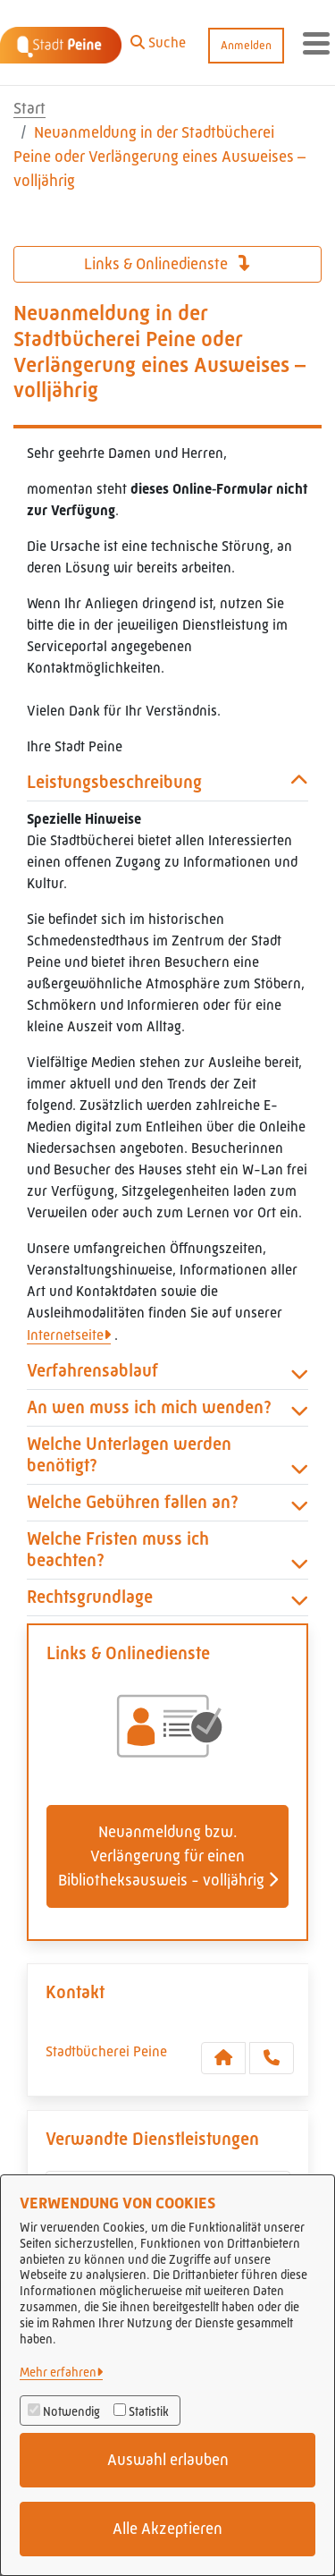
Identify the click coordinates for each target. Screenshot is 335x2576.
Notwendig (71, 2411)
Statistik (149, 2411)
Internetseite (65, 1334)
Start (29, 108)
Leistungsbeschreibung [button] (167, 782)
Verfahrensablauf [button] (167, 1371)
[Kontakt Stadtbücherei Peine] (223, 2058)
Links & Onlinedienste (167, 264)
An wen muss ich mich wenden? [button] (167, 1408)
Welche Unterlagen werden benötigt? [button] (167, 1455)
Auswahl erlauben (168, 2460)
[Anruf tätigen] (271, 2058)
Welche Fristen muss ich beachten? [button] (167, 1550)
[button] (158, 38)
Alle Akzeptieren (167, 2529)
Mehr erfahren (58, 2372)
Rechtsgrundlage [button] (167, 1597)
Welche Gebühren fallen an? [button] (167, 1502)
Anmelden (246, 45)
